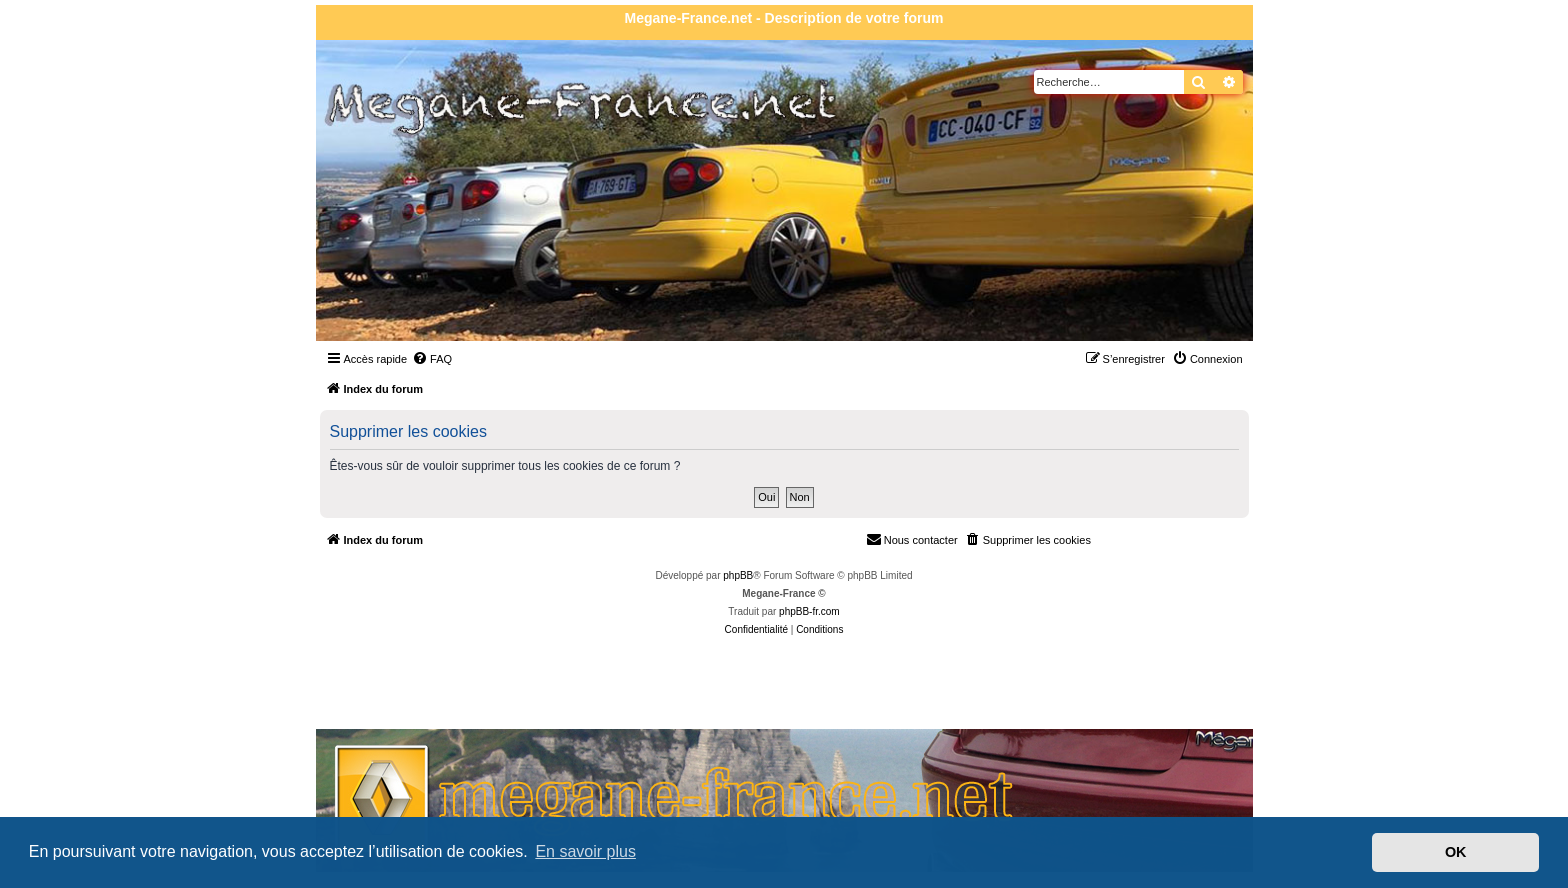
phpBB (738, 575)
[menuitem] (432, 359)
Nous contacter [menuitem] (912, 539)
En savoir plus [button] (585, 851)
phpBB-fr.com (809, 611)
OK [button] (1456, 852)
